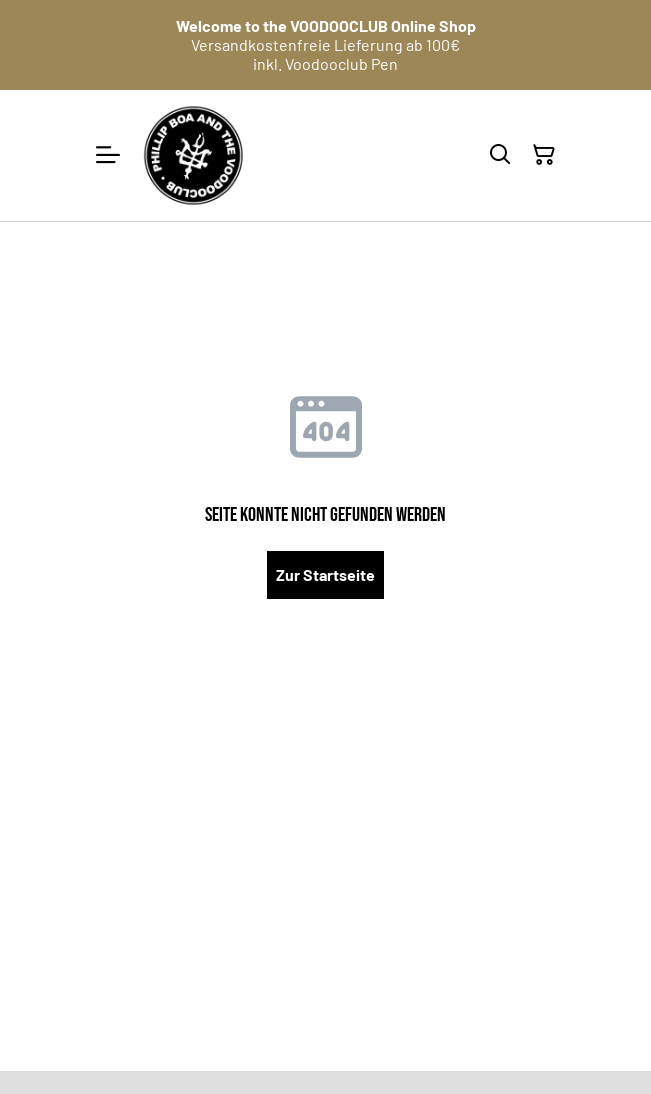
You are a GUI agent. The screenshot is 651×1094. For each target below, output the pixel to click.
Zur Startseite (325, 574)
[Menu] (108, 155)
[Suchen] (500, 155)
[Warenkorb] (544, 155)
